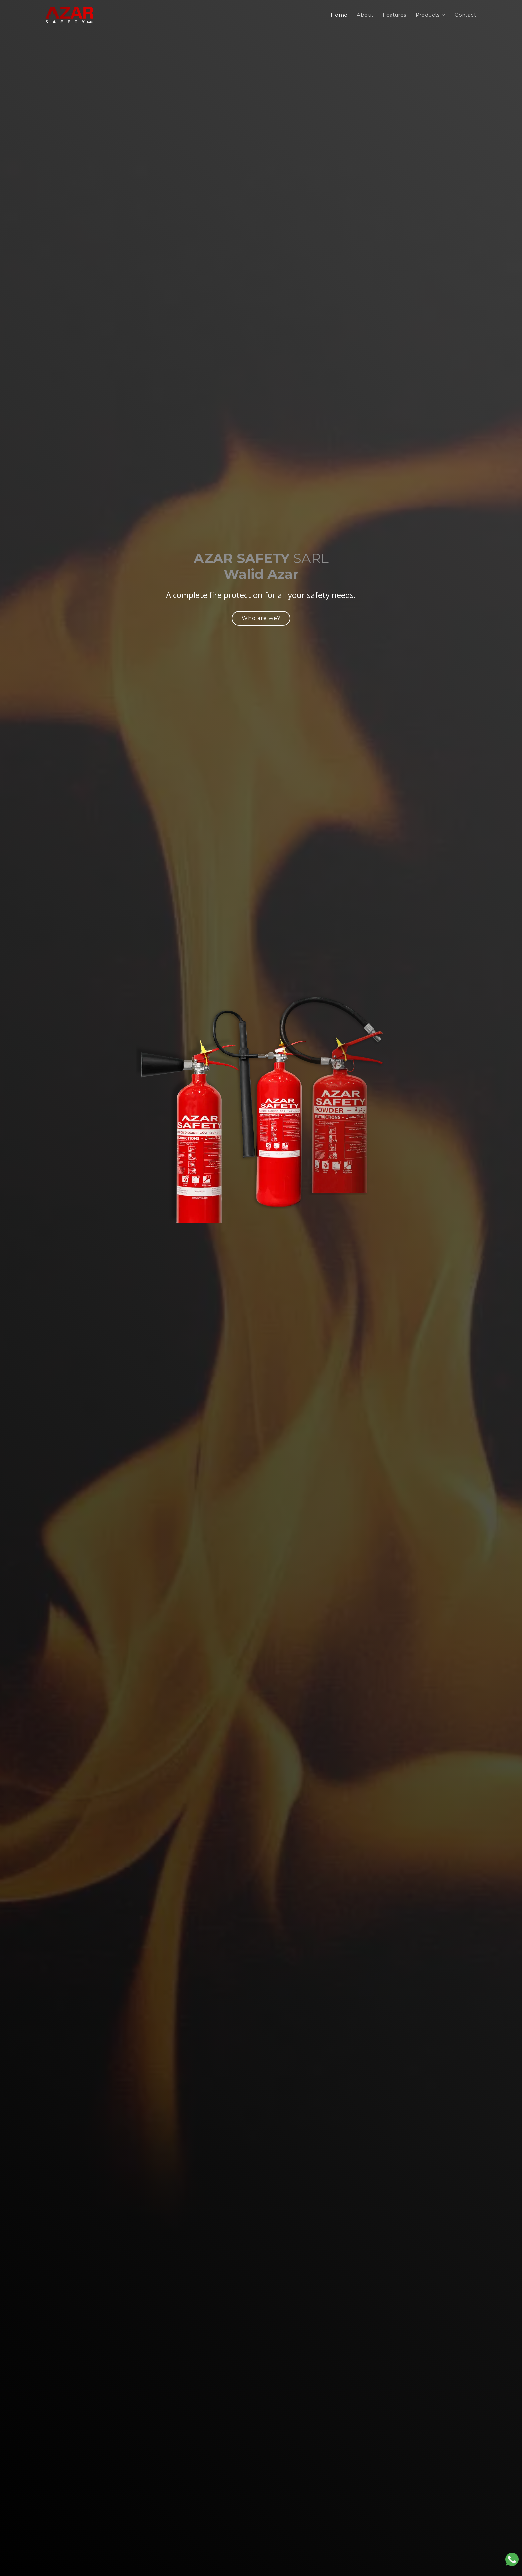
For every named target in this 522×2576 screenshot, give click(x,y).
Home (339, 15)
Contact (465, 15)
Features (394, 15)
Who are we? (261, 618)
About (365, 15)
